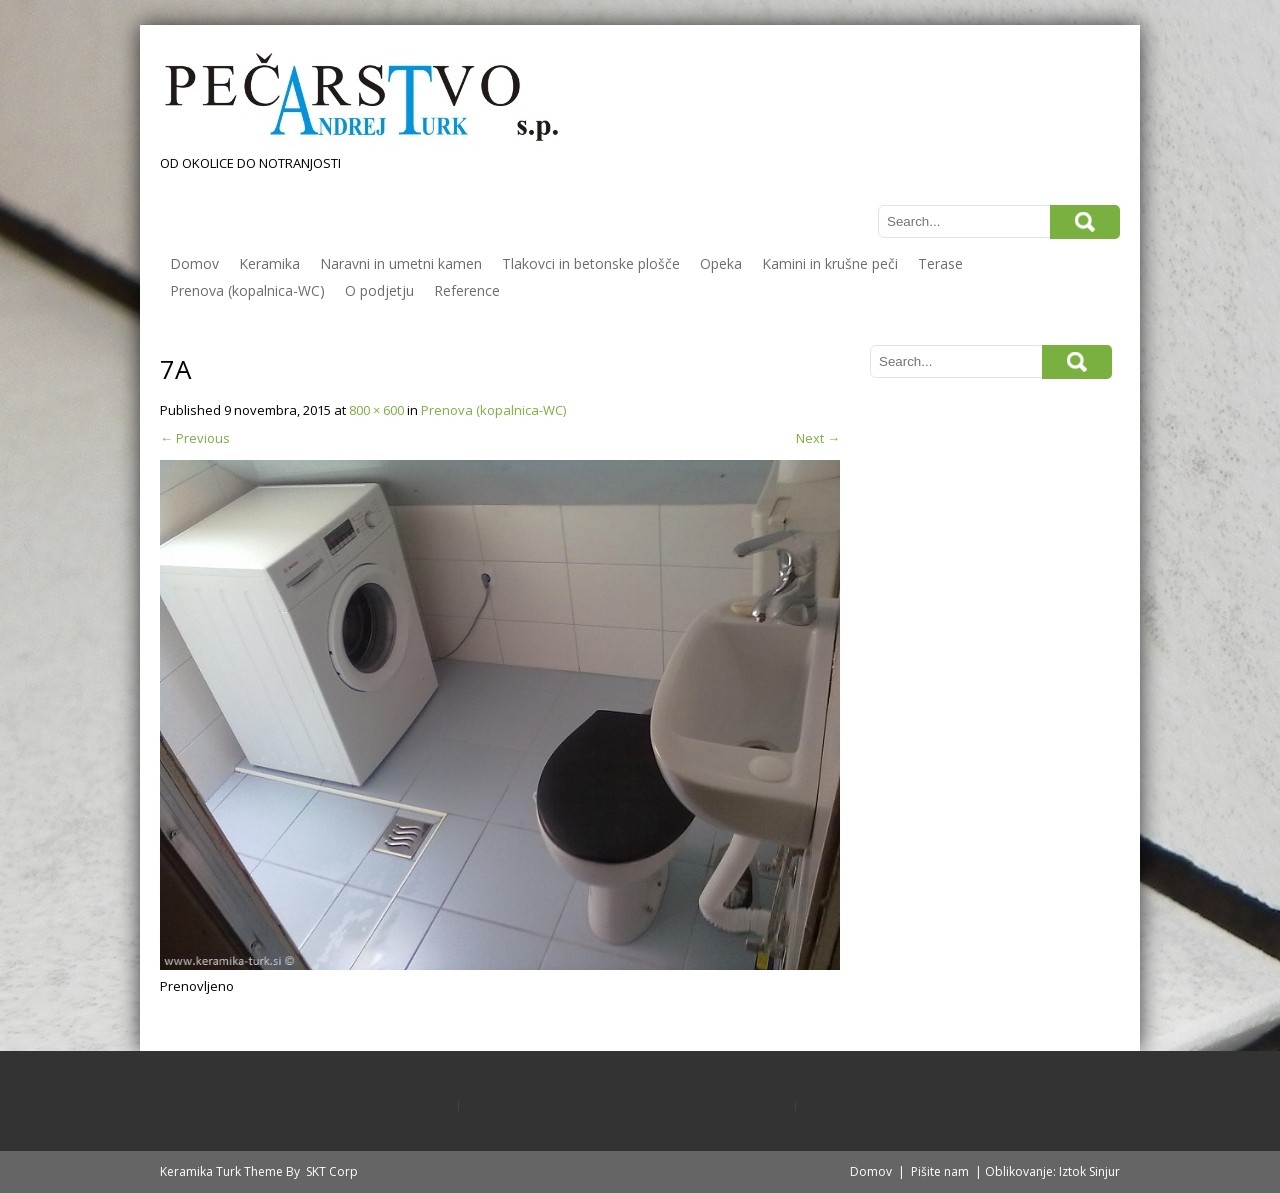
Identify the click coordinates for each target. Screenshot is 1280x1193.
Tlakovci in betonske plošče (591, 263)
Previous (195, 438)
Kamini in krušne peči (830, 263)
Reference (467, 290)
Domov (194, 263)
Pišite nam (940, 1171)
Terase (940, 263)
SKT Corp (332, 1171)
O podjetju (379, 290)
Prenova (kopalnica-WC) (247, 290)
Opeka (721, 263)
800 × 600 (376, 410)
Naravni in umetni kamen (401, 263)
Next (818, 438)
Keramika (269, 263)
